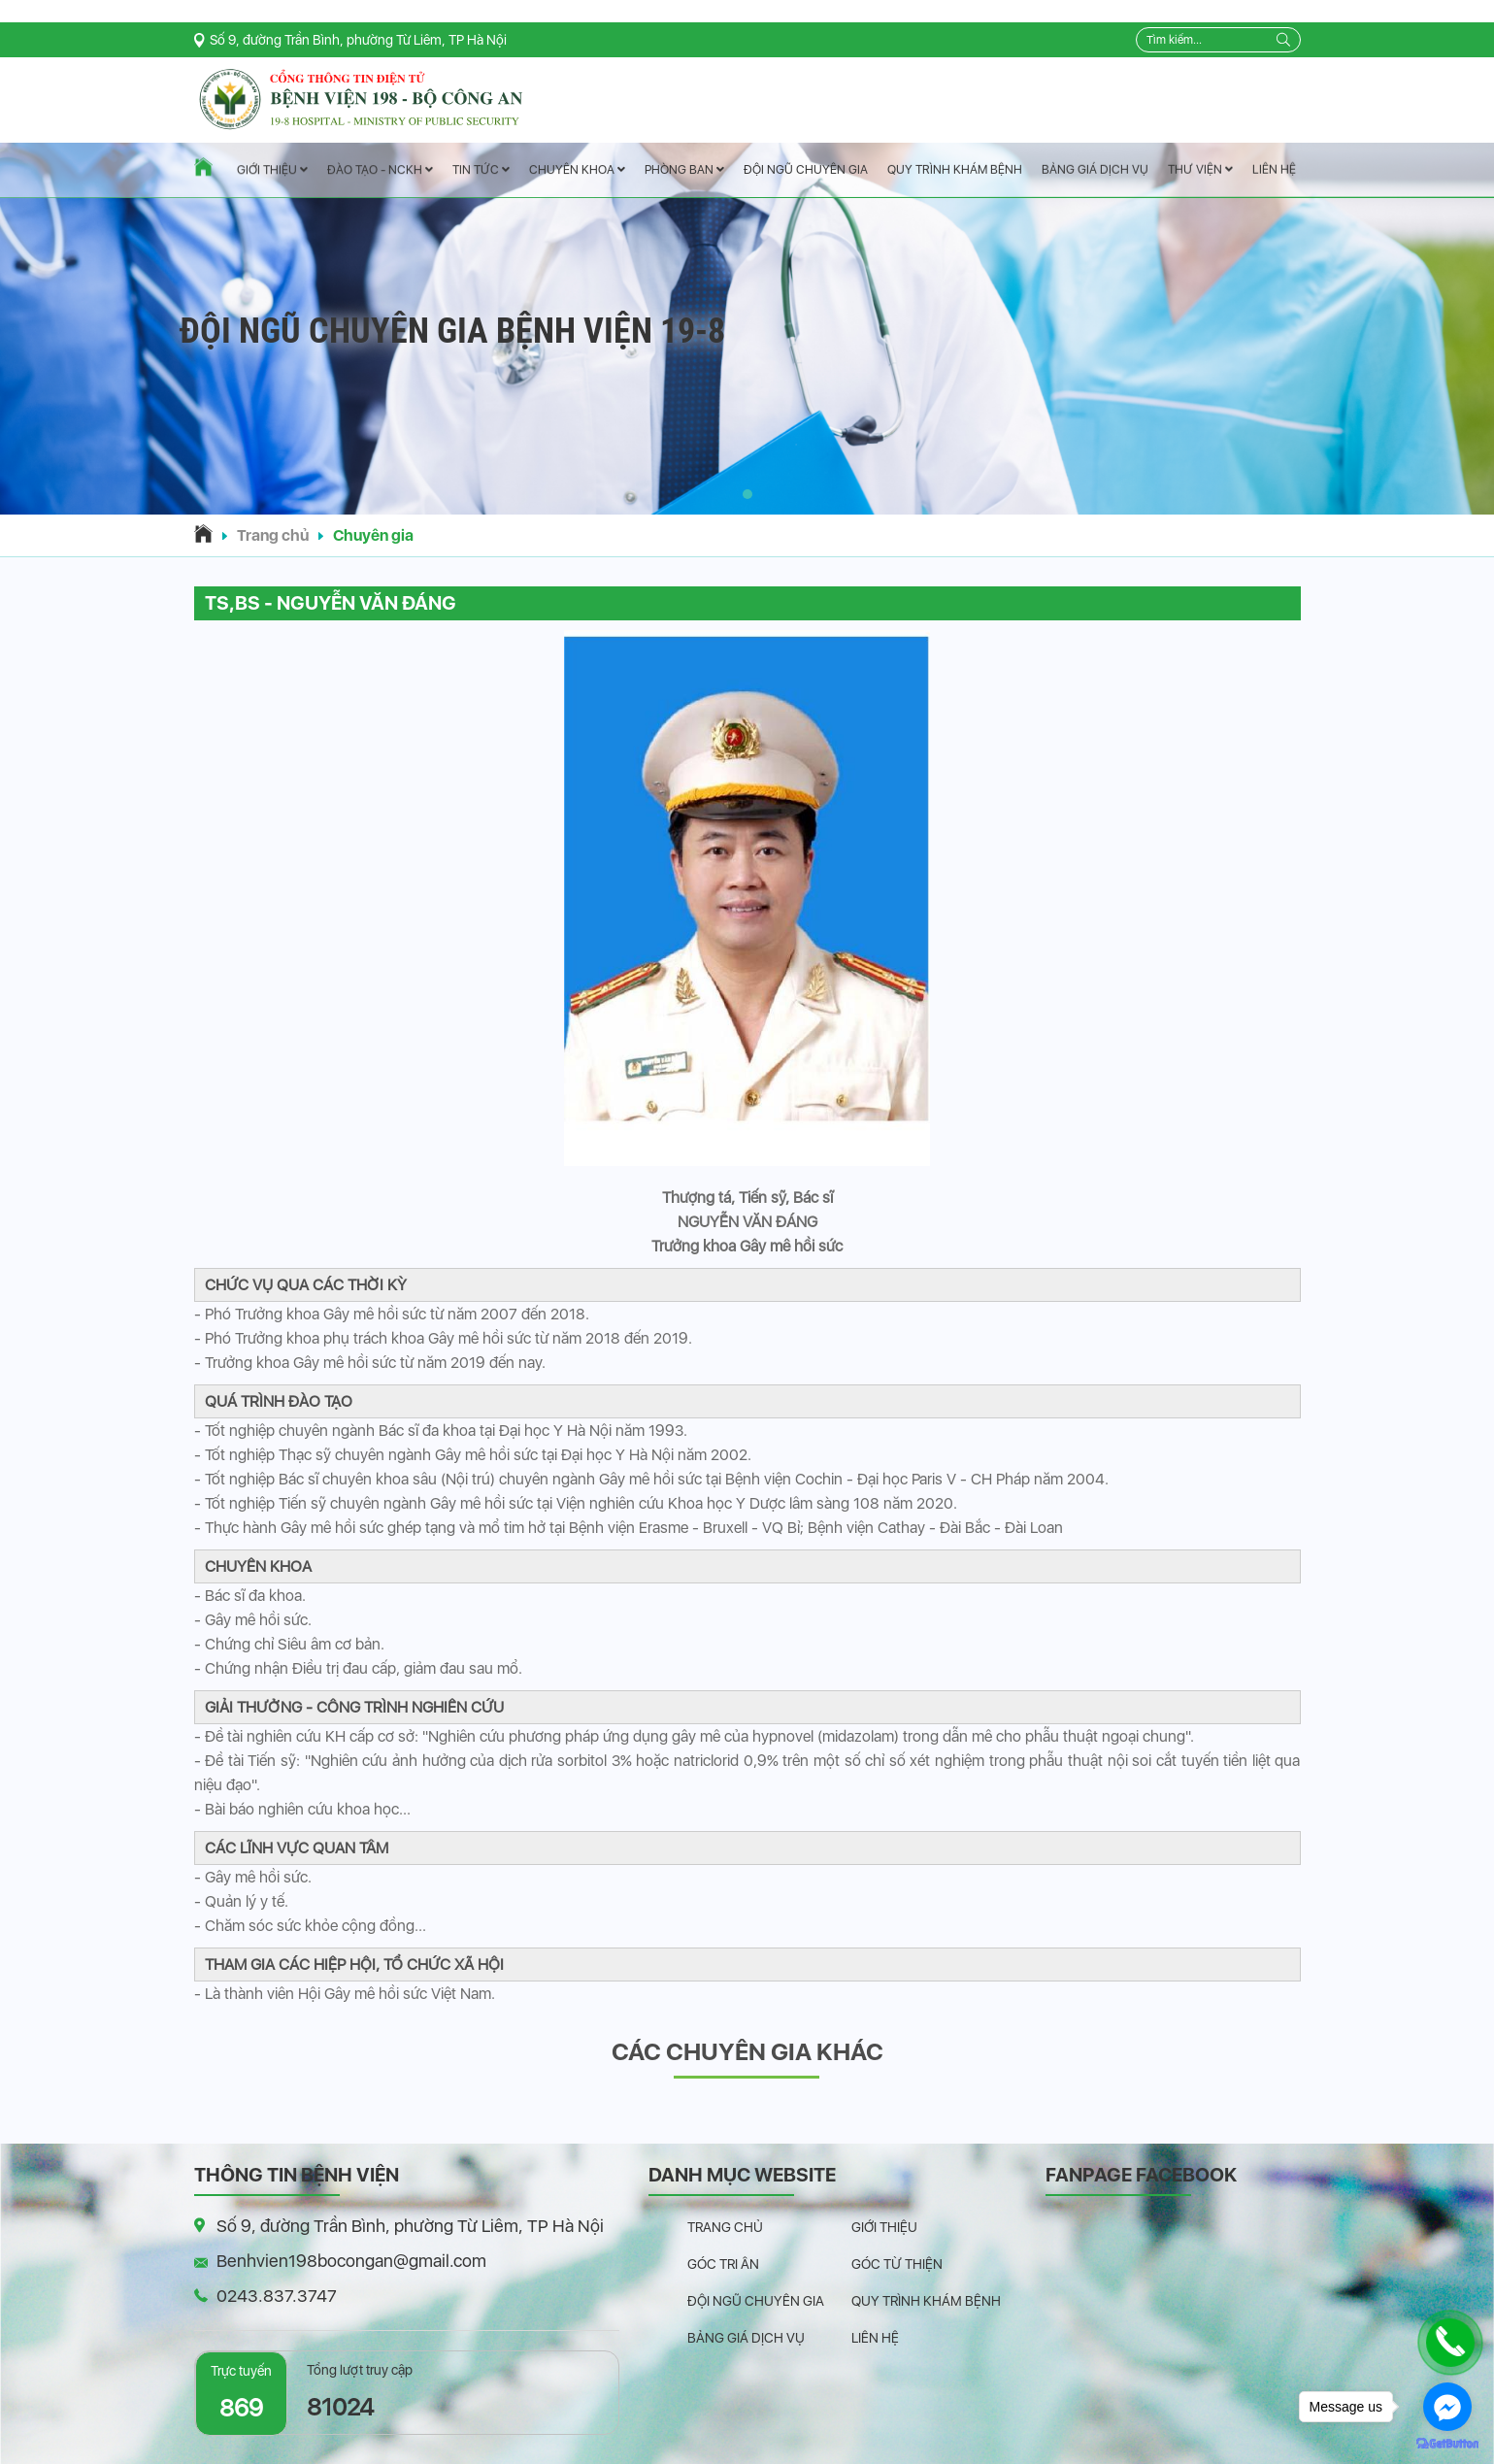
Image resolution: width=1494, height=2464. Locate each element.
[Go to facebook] (1447, 2406)
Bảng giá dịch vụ (1094, 169)
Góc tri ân (723, 2264)
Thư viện (1199, 169)
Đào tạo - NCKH (379, 170)
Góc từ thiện (897, 2264)
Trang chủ (273, 535)
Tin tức (480, 170)
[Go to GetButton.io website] (1447, 2444)
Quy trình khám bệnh (953, 169)
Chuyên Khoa (576, 169)
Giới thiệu (271, 170)
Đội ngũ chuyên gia (805, 169)
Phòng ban (683, 169)
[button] (747, 494)
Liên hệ (1273, 169)
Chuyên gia (373, 535)
